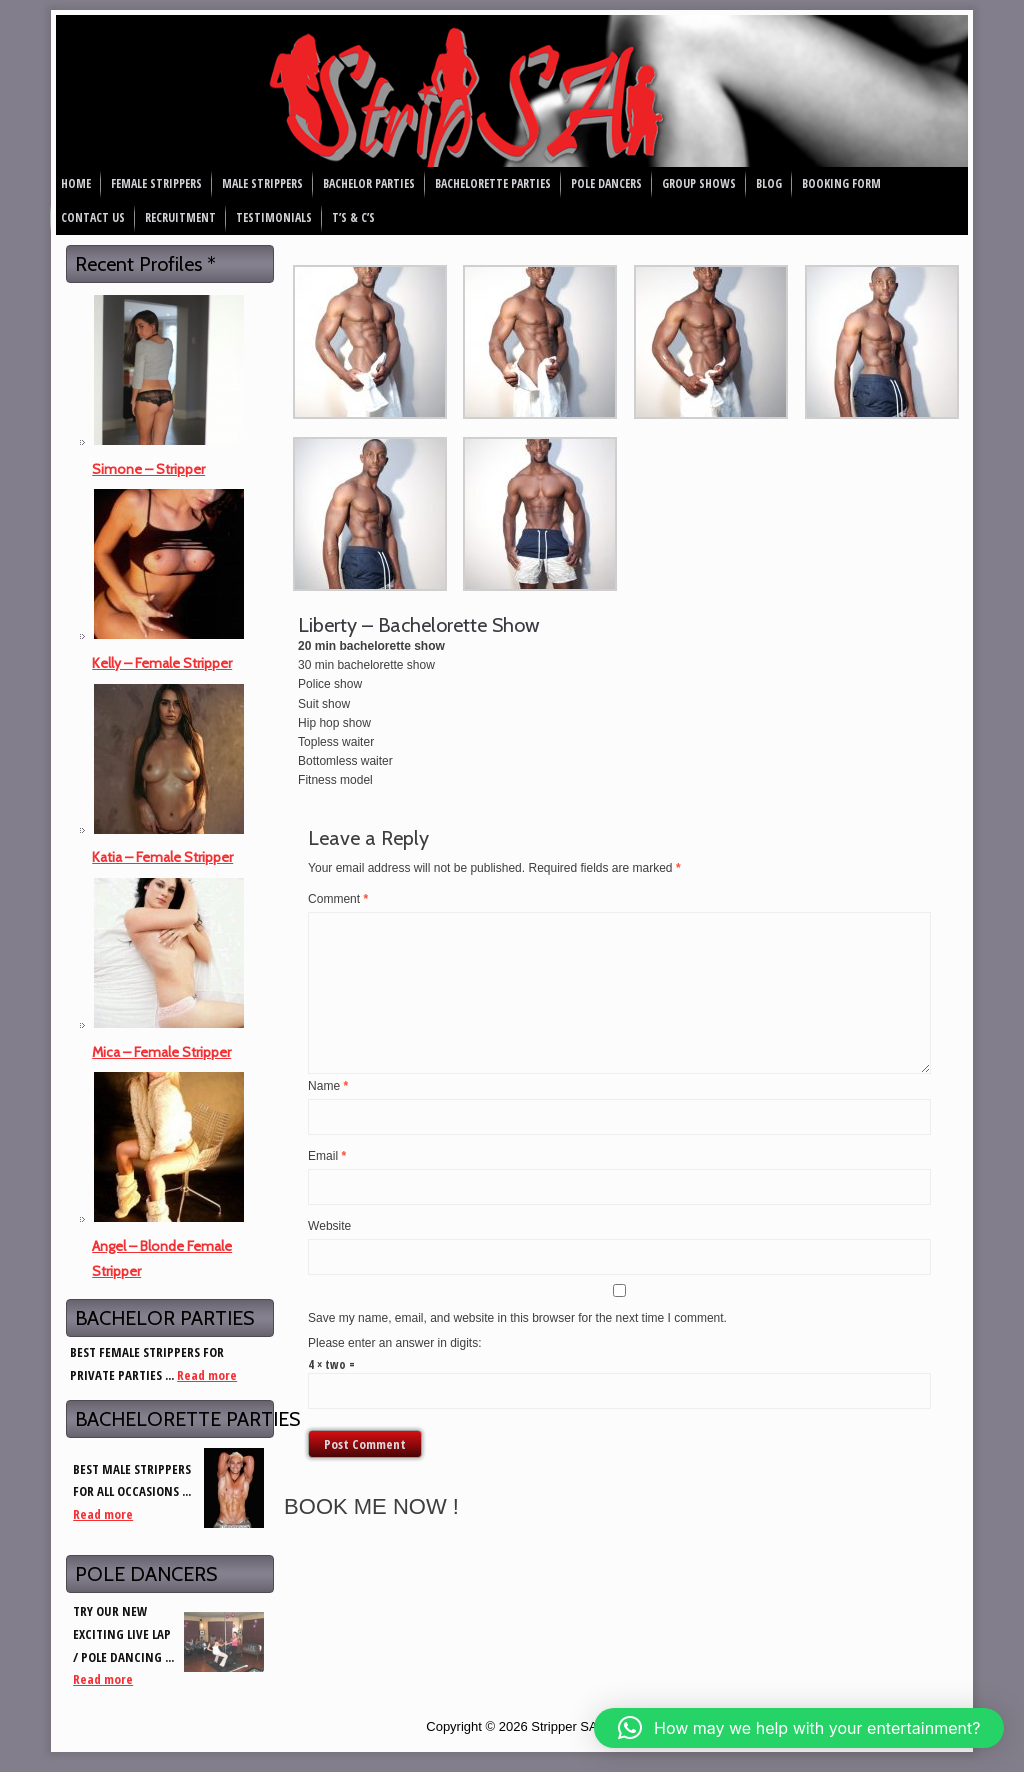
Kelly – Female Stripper (162, 663)
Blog (769, 183)
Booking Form (841, 183)
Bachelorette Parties (493, 183)
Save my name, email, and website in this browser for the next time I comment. (517, 1318)
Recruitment (180, 217)
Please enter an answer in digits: (394, 1343)
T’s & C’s (353, 217)
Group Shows (699, 183)
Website (329, 1226)
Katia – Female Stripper (162, 857)
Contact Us (93, 217)
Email (327, 1156)
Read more (207, 1375)
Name (328, 1086)
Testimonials (274, 217)
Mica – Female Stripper (161, 1052)
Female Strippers (156, 183)
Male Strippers (262, 183)
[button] (799, 1728)
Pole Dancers (606, 183)
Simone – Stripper (148, 469)
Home (76, 183)
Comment (338, 899)
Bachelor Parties (369, 183)
